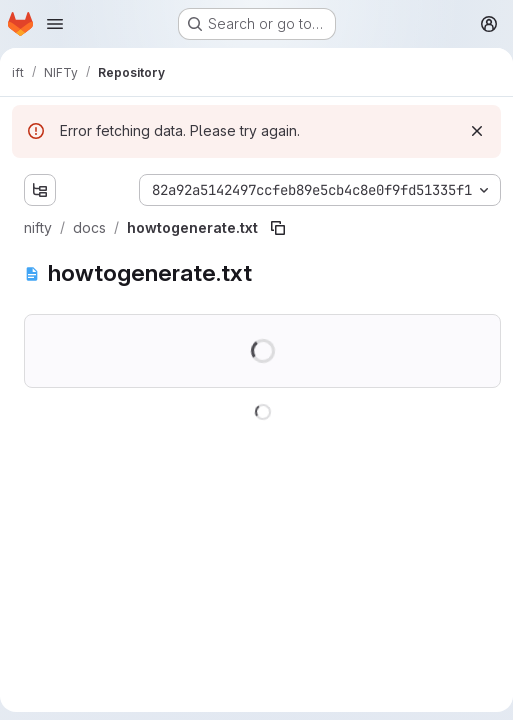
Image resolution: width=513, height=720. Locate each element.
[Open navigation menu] (55, 24)
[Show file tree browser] (40, 190)
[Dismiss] (477, 131)
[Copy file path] (278, 228)
